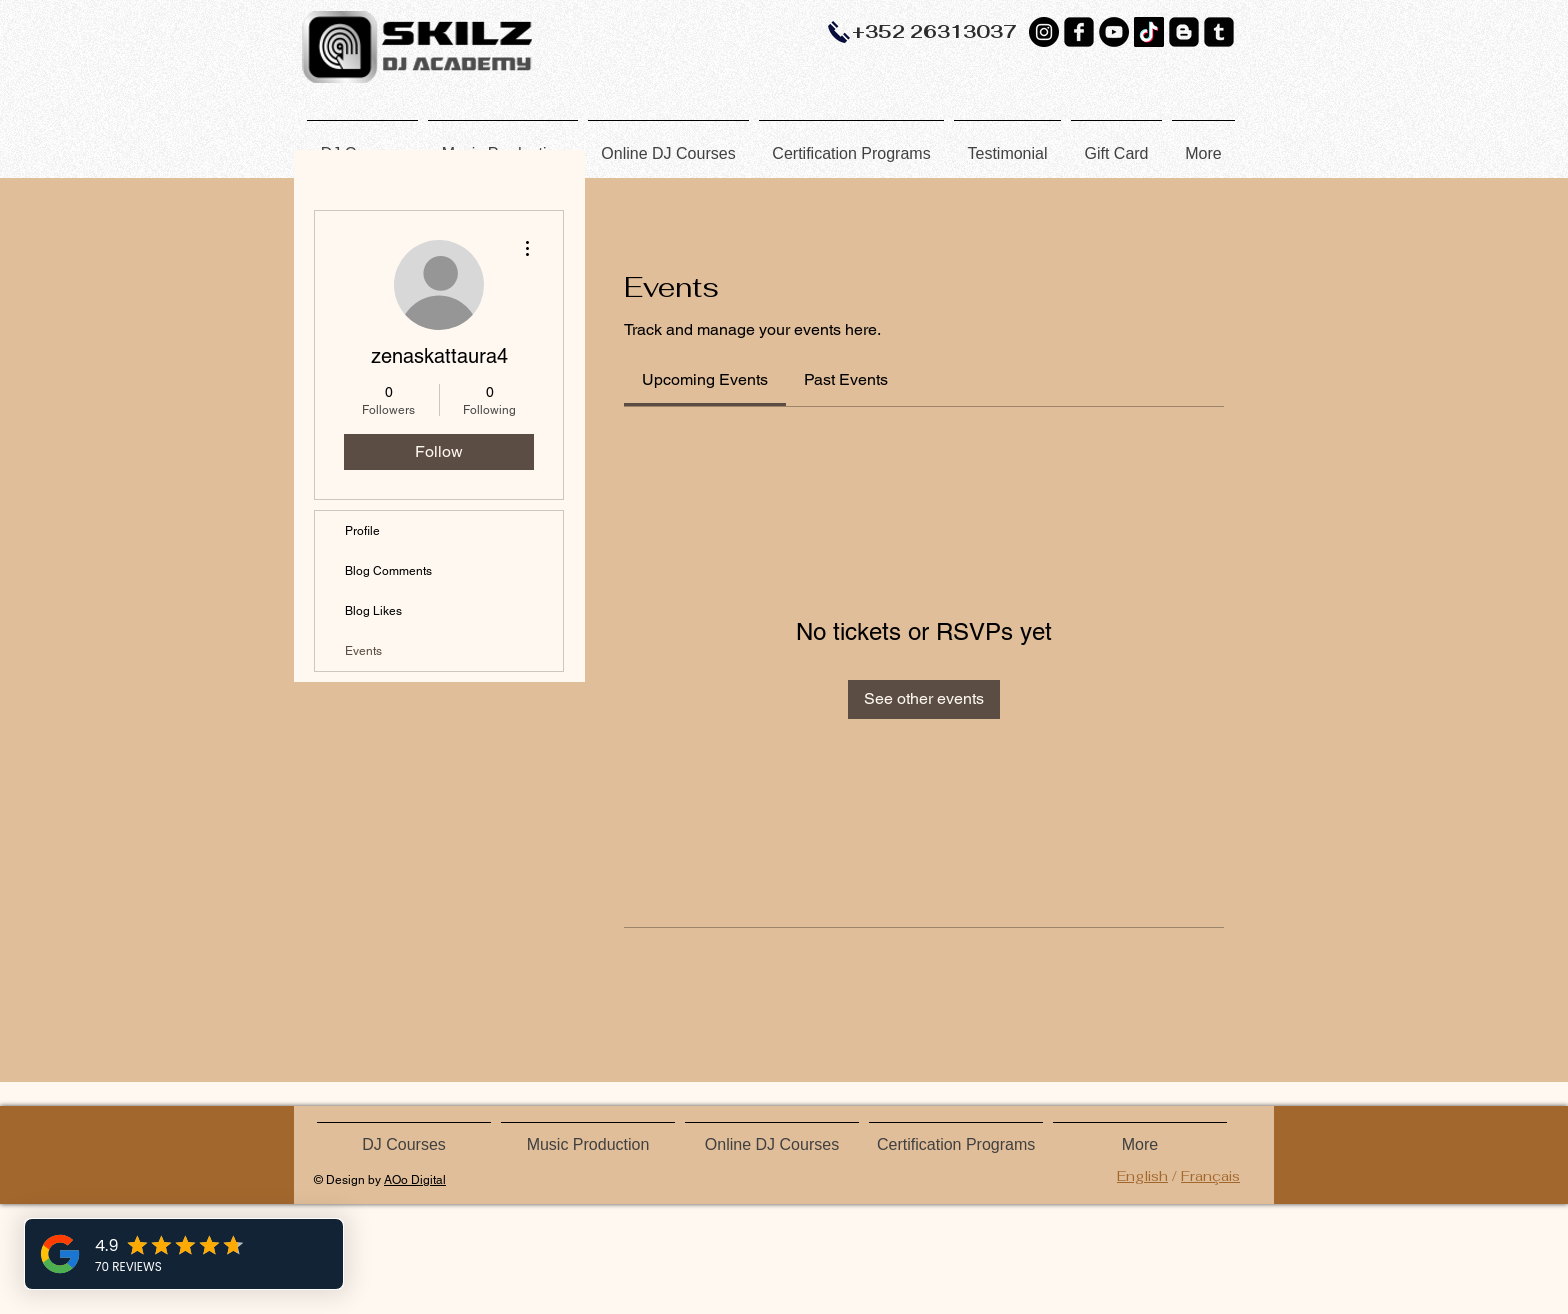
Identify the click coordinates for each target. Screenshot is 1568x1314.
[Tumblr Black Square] (1219, 32)
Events (363, 651)
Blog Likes (373, 611)
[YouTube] (1114, 32)
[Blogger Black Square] (1184, 32)
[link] (705, 379)
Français (1210, 1176)
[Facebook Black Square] (1079, 32)
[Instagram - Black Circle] (1044, 32)
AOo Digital (415, 1180)
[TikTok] (1149, 32)
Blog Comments (388, 571)
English (1142, 1176)
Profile (362, 531)
